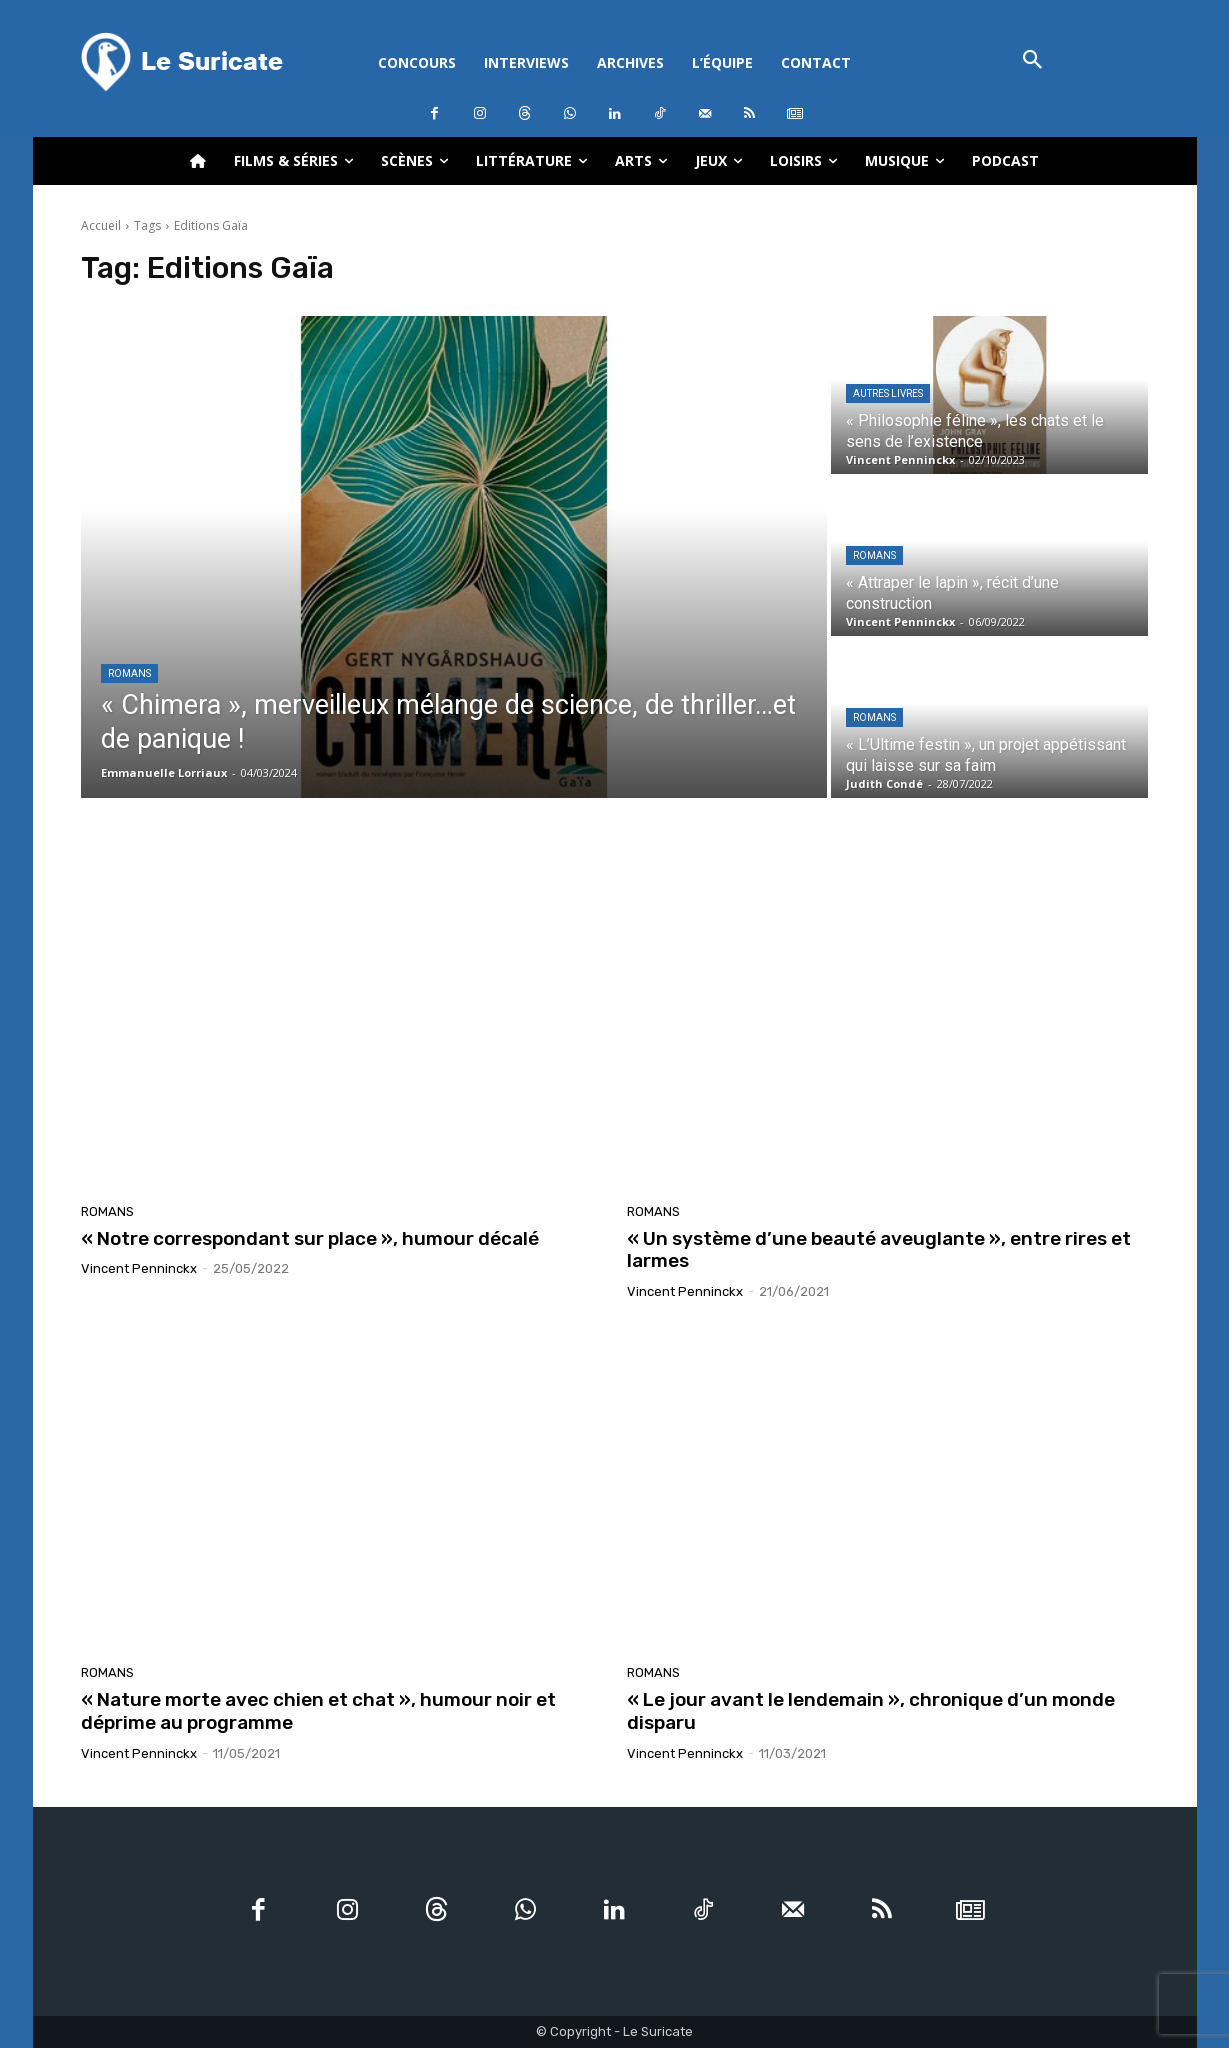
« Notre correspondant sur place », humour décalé (310, 1238)
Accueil (101, 225)
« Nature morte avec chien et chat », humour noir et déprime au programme (318, 1711)
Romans (129, 673)
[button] (1033, 61)
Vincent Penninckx (139, 1268)
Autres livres (888, 393)
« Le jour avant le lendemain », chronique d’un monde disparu (871, 1711)
